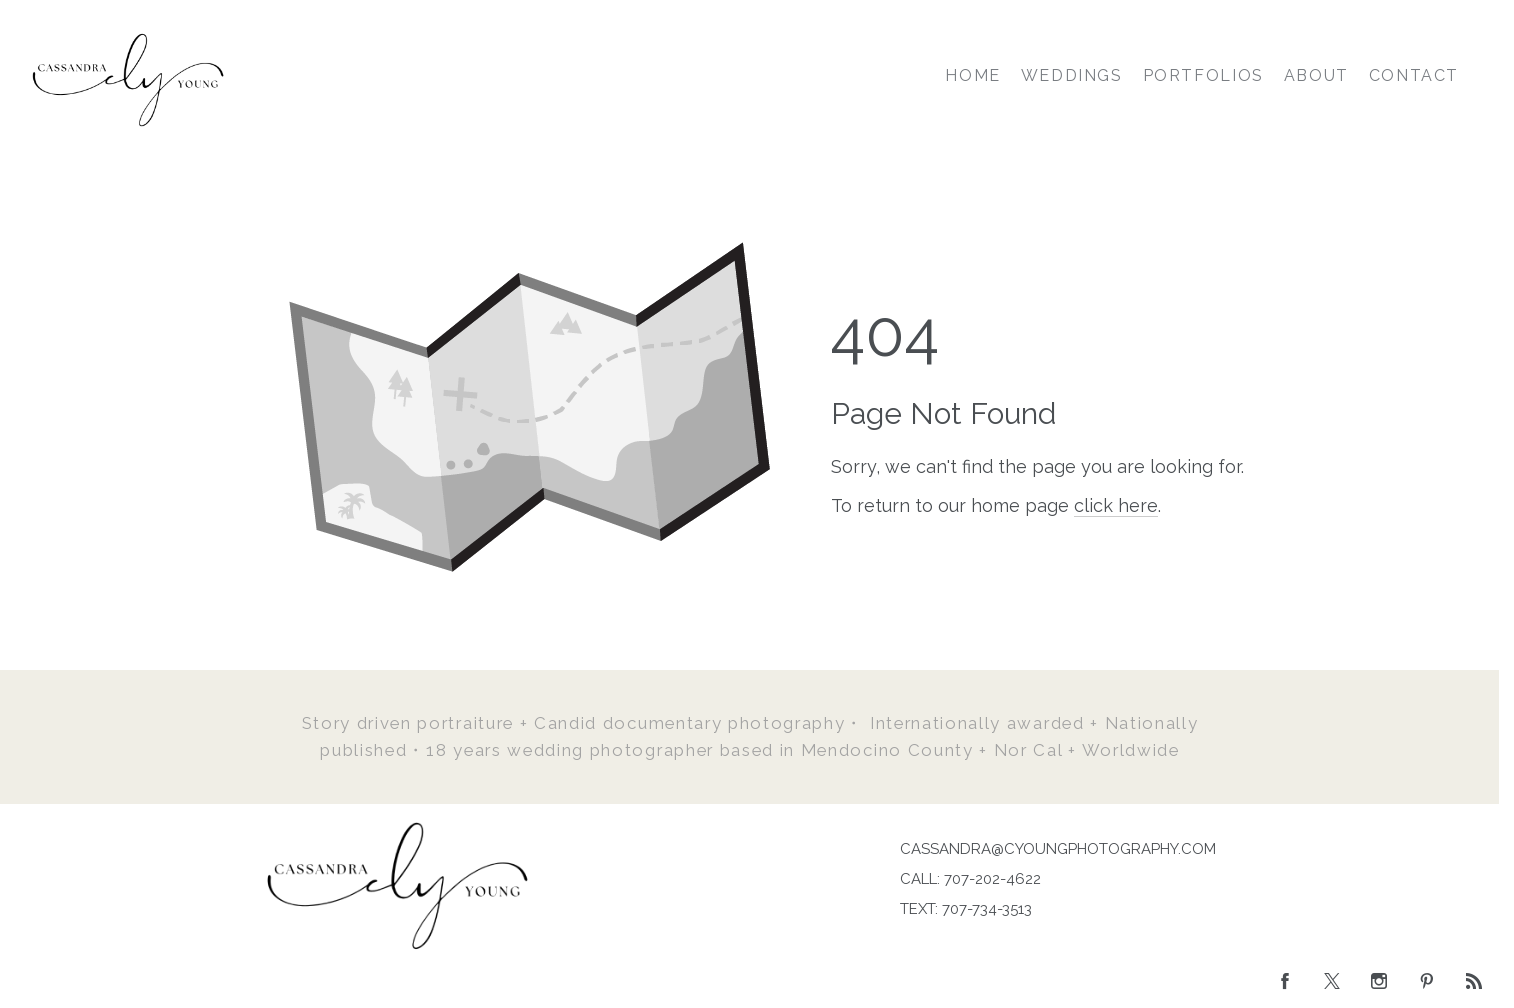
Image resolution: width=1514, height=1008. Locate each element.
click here (1116, 505)
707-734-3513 (987, 909)
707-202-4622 (992, 879)
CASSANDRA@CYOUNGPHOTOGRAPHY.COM (1058, 849)
